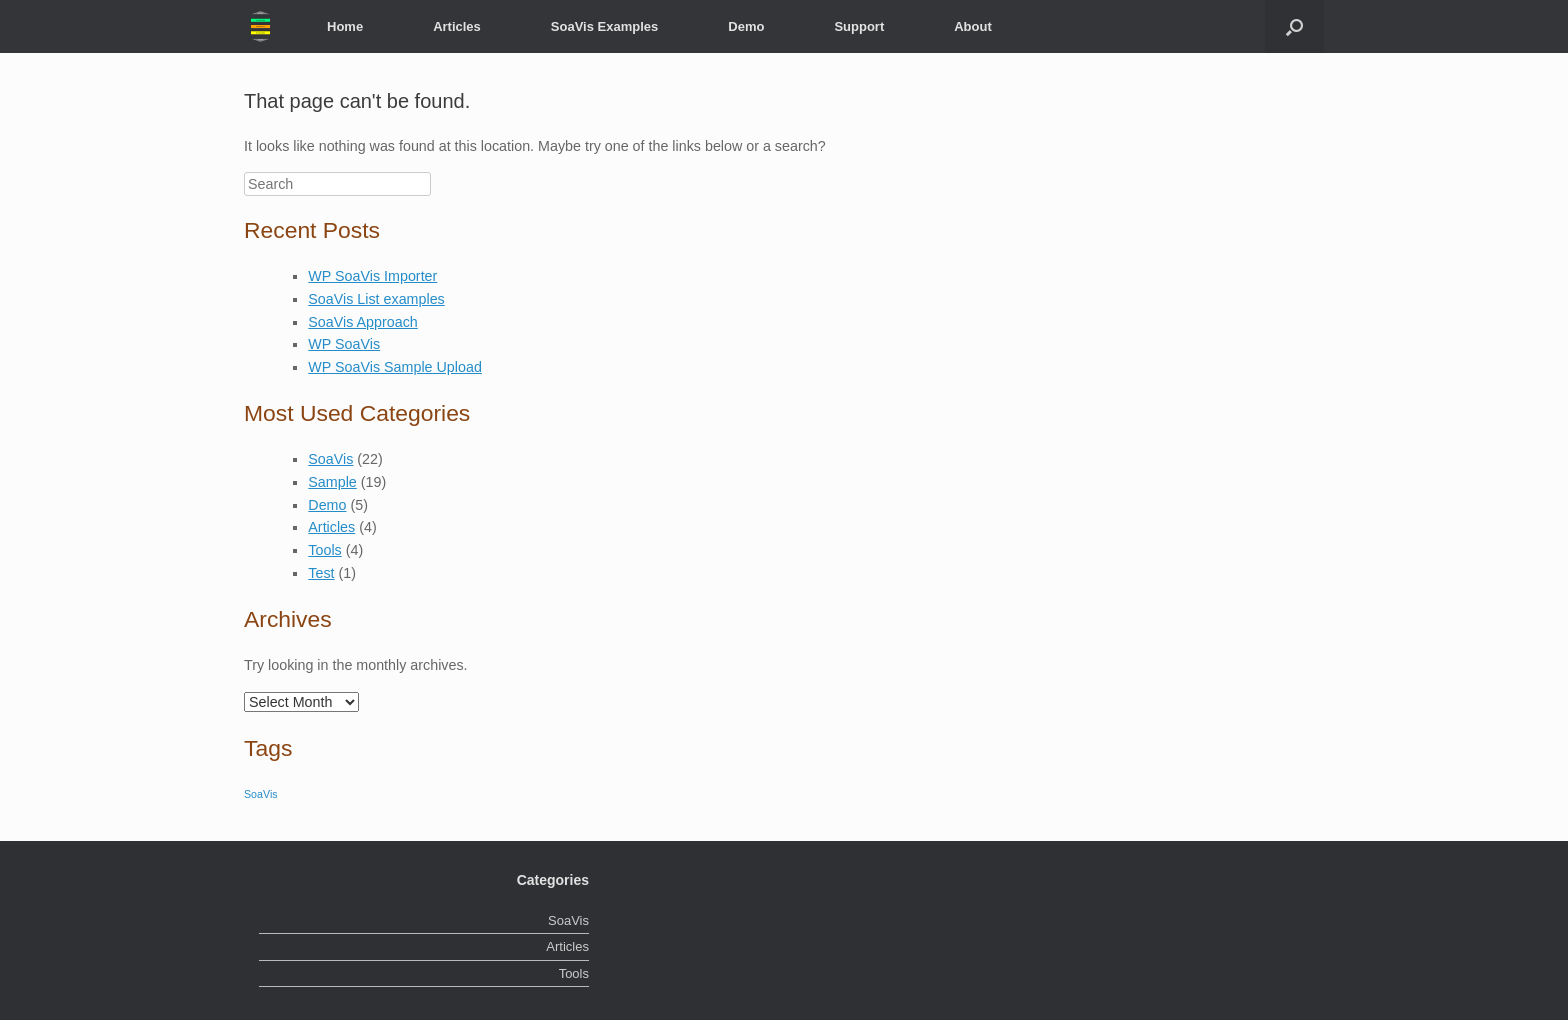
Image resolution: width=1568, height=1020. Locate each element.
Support (859, 26)
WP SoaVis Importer (372, 276)
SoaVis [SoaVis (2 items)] (261, 794)
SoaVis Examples (604, 26)
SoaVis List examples (376, 299)
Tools (324, 550)
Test (321, 573)
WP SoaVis (344, 344)
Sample (332, 482)
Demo (746, 26)
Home (345, 26)
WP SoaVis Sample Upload (395, 367)
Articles (457, 26)
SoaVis (330, 459)
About (973, 26)
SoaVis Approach (362, 322)
